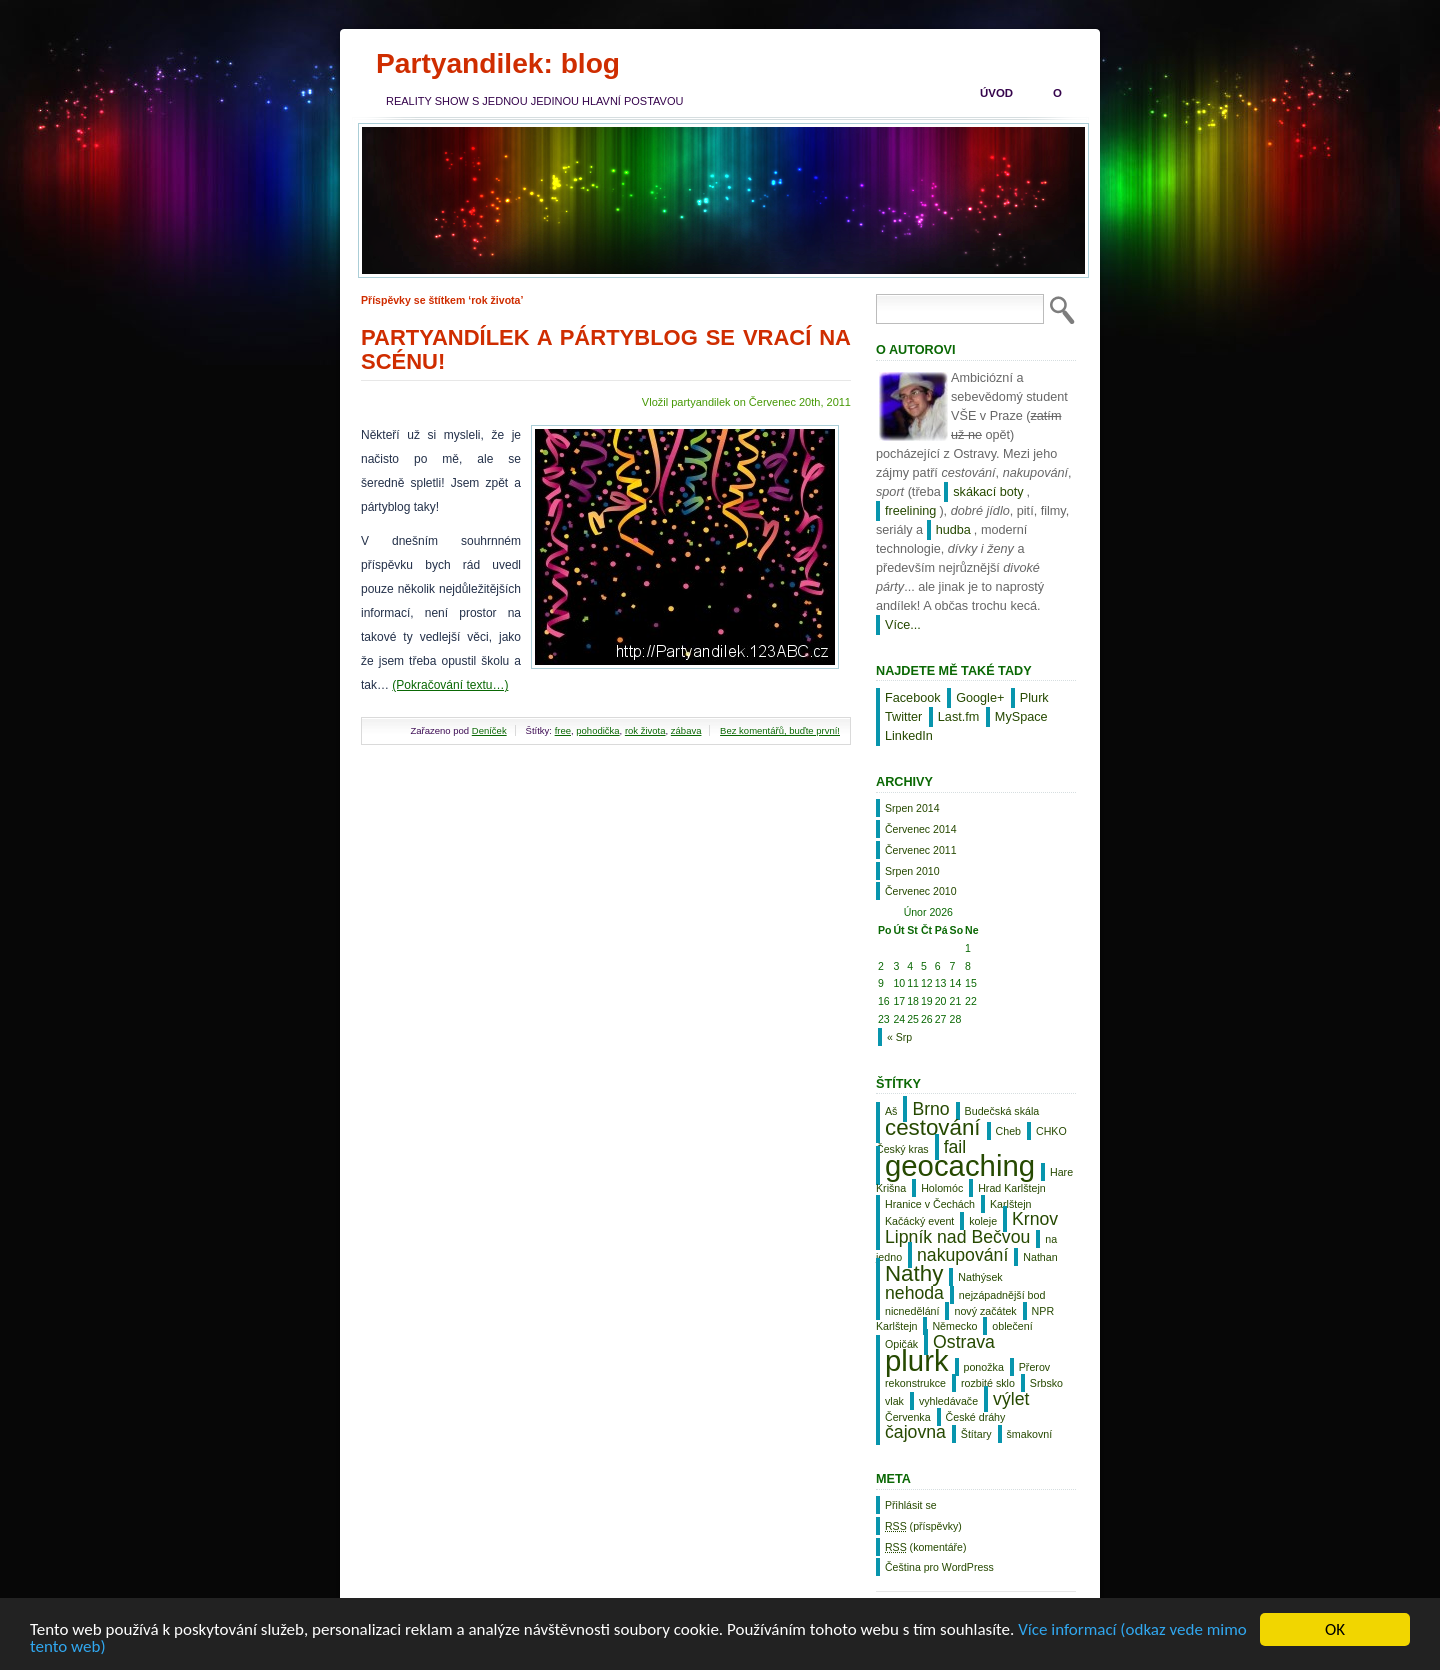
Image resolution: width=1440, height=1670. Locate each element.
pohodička (597, 730)
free (563, 730)
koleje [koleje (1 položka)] (983, 1221)
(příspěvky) (923, 1526)
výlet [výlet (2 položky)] (1011, 1399)
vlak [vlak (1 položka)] (894, 1401)
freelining (910, 511)
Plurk (1034, 698)
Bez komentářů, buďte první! (780, 730)
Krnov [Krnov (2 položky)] (1035, 1219)
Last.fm (959, 717)
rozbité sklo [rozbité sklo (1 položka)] (988, 1383)
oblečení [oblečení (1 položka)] (1012, 1326)
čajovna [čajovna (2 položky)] (915, 1432)
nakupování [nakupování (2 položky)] (962, 1255)
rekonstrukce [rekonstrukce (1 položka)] (915, 1383)
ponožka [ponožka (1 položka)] (984, 1367)
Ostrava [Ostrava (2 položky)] (964, 1342)
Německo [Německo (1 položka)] (954, 1326)
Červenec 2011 (921, 850)
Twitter (903, 717)
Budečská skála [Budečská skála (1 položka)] (1002, 1111)
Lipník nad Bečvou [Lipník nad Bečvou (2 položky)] (957, 1237)
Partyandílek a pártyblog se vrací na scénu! (606, 349)
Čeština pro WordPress (939, 1567)
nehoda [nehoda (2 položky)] (914, 1293)
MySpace (1021, 717)
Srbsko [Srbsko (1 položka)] (1046, 1383)
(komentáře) (925, 1547)
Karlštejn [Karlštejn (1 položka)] (1010, 1204)
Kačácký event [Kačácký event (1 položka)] (919, 1221)
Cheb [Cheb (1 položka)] (1008, 1131)
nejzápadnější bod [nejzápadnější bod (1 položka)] (1002, 1295)
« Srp (899, 1037)
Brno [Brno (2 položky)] (930, 1109)
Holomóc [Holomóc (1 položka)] (942, 1188)
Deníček (489, 730)
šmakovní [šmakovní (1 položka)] (1030, 1434)
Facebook (913, 698)
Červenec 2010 (921, 891)
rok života (645, 730)
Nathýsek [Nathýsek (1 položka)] (980, 1277)
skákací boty (988, 492)
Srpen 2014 (912, 808)
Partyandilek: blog (498, 63)
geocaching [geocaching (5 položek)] (960, 1165)
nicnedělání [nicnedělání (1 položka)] (912, 1311)
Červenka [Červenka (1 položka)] (908, 1417)
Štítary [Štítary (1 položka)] (976, 1434)
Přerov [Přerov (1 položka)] (1034, 1367)
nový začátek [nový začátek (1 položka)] (985, 1311)
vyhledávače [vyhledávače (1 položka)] (948, 1401)
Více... (903, 625)
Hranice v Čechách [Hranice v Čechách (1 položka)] (930, 1204)
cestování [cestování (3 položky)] (933, 1127)
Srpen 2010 (912, 871)
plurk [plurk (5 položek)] (917, 1360)
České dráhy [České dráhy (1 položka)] (976, 1417)
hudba (953, 530)
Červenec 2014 (921, 829)
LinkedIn (909, 736)
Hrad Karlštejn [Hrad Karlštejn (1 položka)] (1012, 1188)
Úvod (996, 93)
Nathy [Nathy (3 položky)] (914, 1273)
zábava (686, 730)
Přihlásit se (911, 1505)
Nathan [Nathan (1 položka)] (1040, 1257)
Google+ (980, 698)
